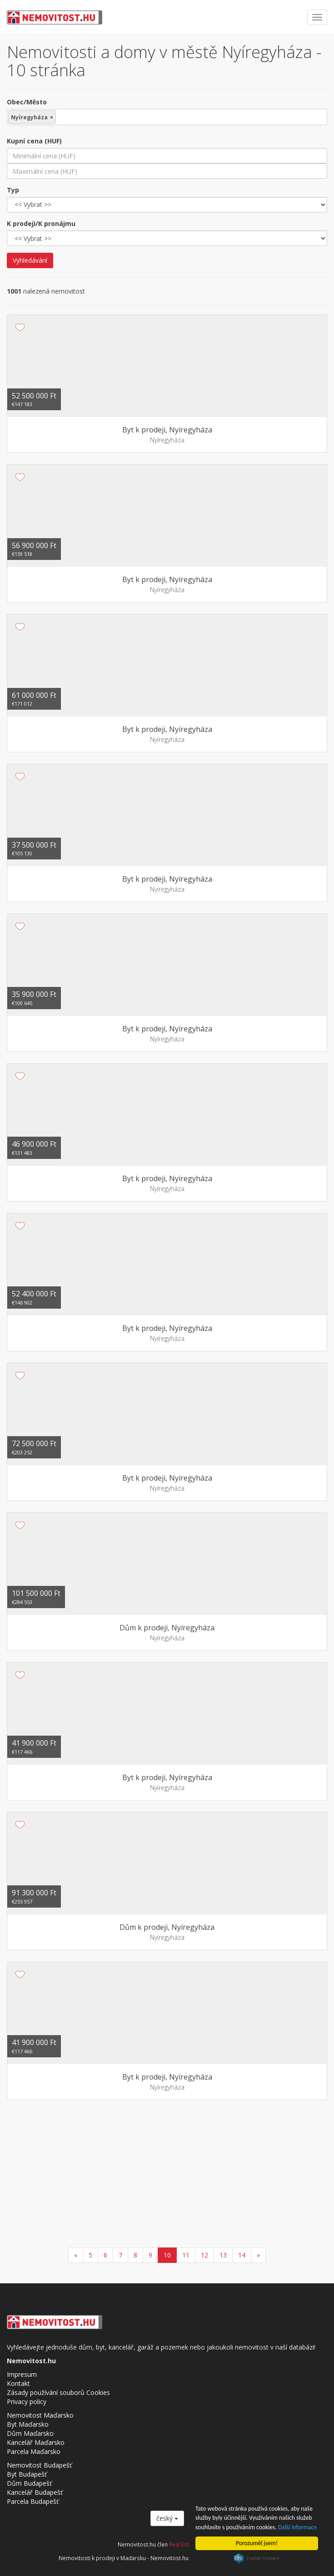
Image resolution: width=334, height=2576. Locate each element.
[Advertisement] (167, 2174)
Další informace (297, 2527)
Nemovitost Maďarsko (40, 2415)
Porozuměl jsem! (257, 2543)
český (167, 2518)
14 (241, 2255)
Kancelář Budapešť (35, 2492)
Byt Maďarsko (28, 2424)
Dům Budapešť (29, 2483)
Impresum (22, 2374)
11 (185, 2255)
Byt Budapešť (27, 2474)
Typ (13, 190)
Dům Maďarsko (30, 2433)
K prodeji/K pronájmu (41, 223)
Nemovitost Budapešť (39, 2465)
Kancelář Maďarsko (36, 2442)
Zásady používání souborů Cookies (58, 2392)
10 (167, 2255)
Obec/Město (27, 102)
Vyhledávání (30, 260)
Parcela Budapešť (33, 2501)
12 (204, 2255)
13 (223, 2255)
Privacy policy (26, 2401)
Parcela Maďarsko (33, 2451)
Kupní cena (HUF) (34, 141)
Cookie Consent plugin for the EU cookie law (256, 2558)
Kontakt (18, 2383)
